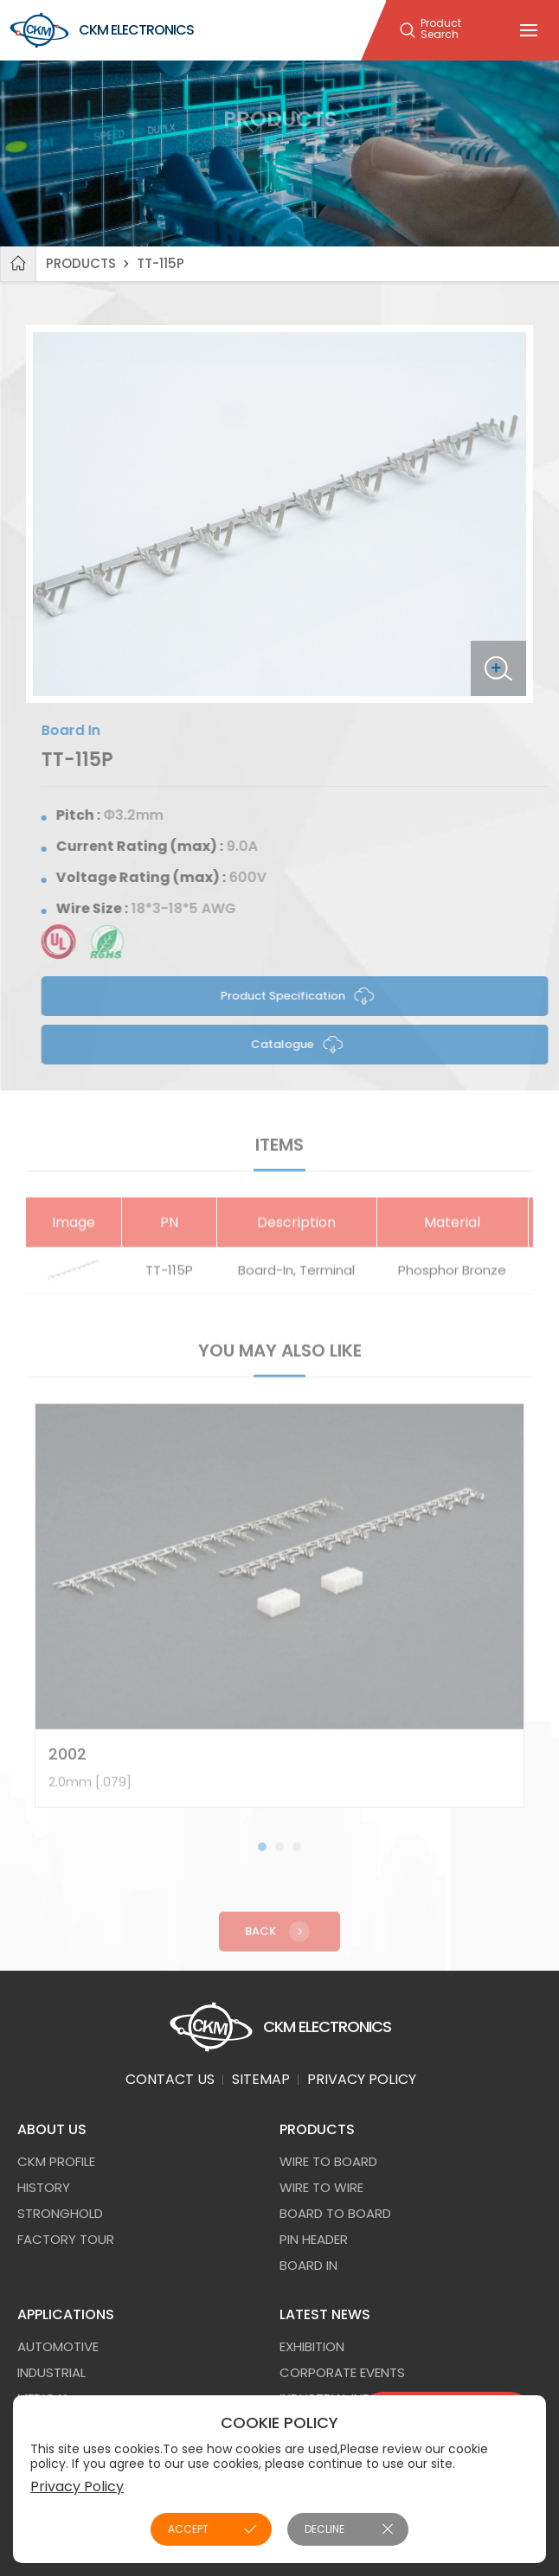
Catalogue (305, 1044)
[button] (262, 1855)
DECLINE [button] (324, 2529)
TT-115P (160, 263)
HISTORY (43, 2187)
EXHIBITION (312, 2346)
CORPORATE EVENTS (342, 2372)
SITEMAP (261, 2079)
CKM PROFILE (56, 2161)
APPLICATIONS (65, 2314)
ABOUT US (52, 2129)
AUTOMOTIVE (58, 2346)
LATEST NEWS (325, 2314)
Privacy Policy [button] (77, 2486)
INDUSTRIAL (51, 2372)
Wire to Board (328, 2161)
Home (18, 263)
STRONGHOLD (60, 2213)
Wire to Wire (321, 2187)
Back (279, 1940)
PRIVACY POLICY (361, 2079)
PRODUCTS (81, 263)
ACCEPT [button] (188, 2529)
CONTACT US (170, 2079)
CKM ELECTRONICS (101, 30)
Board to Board (335, 2213)
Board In (308, 2265)
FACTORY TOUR (65, 2239)
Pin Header (314, 2239)
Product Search (441, 29)
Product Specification (305, 996)
